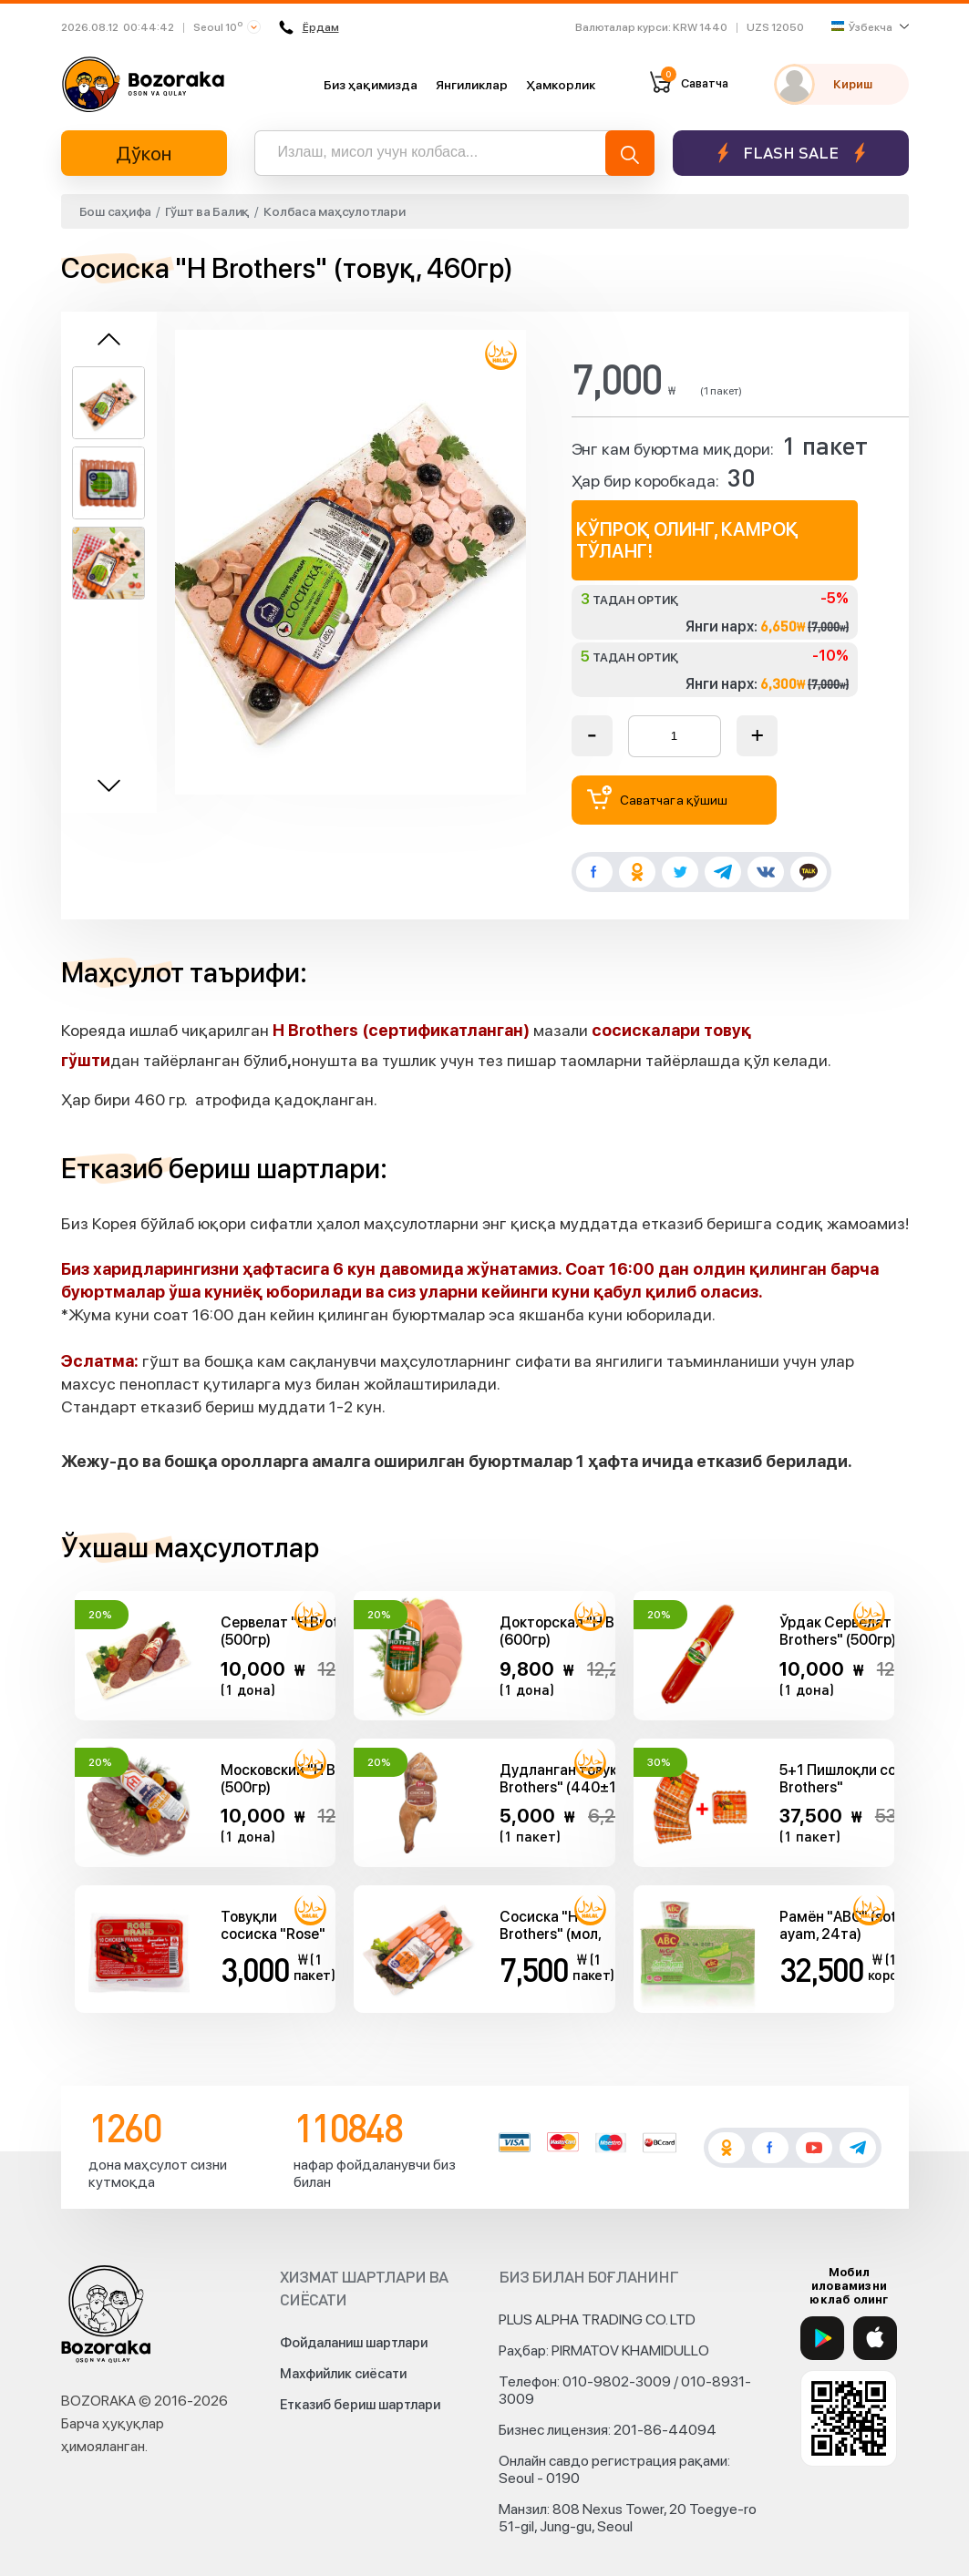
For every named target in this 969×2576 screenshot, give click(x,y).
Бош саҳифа (115, 211)
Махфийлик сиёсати (343, 2374)
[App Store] (875, 2338)
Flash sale (791, 152)
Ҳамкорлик (560, 84)
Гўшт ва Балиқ (207, 211)
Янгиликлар (472, 84)
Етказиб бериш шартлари (360, 2404)
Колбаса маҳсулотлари (334, 211)
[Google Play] (822, 2338)
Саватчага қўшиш (657, 797)
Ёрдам (307, 27)
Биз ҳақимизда (370, 84)
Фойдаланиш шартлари (354, 2343)
